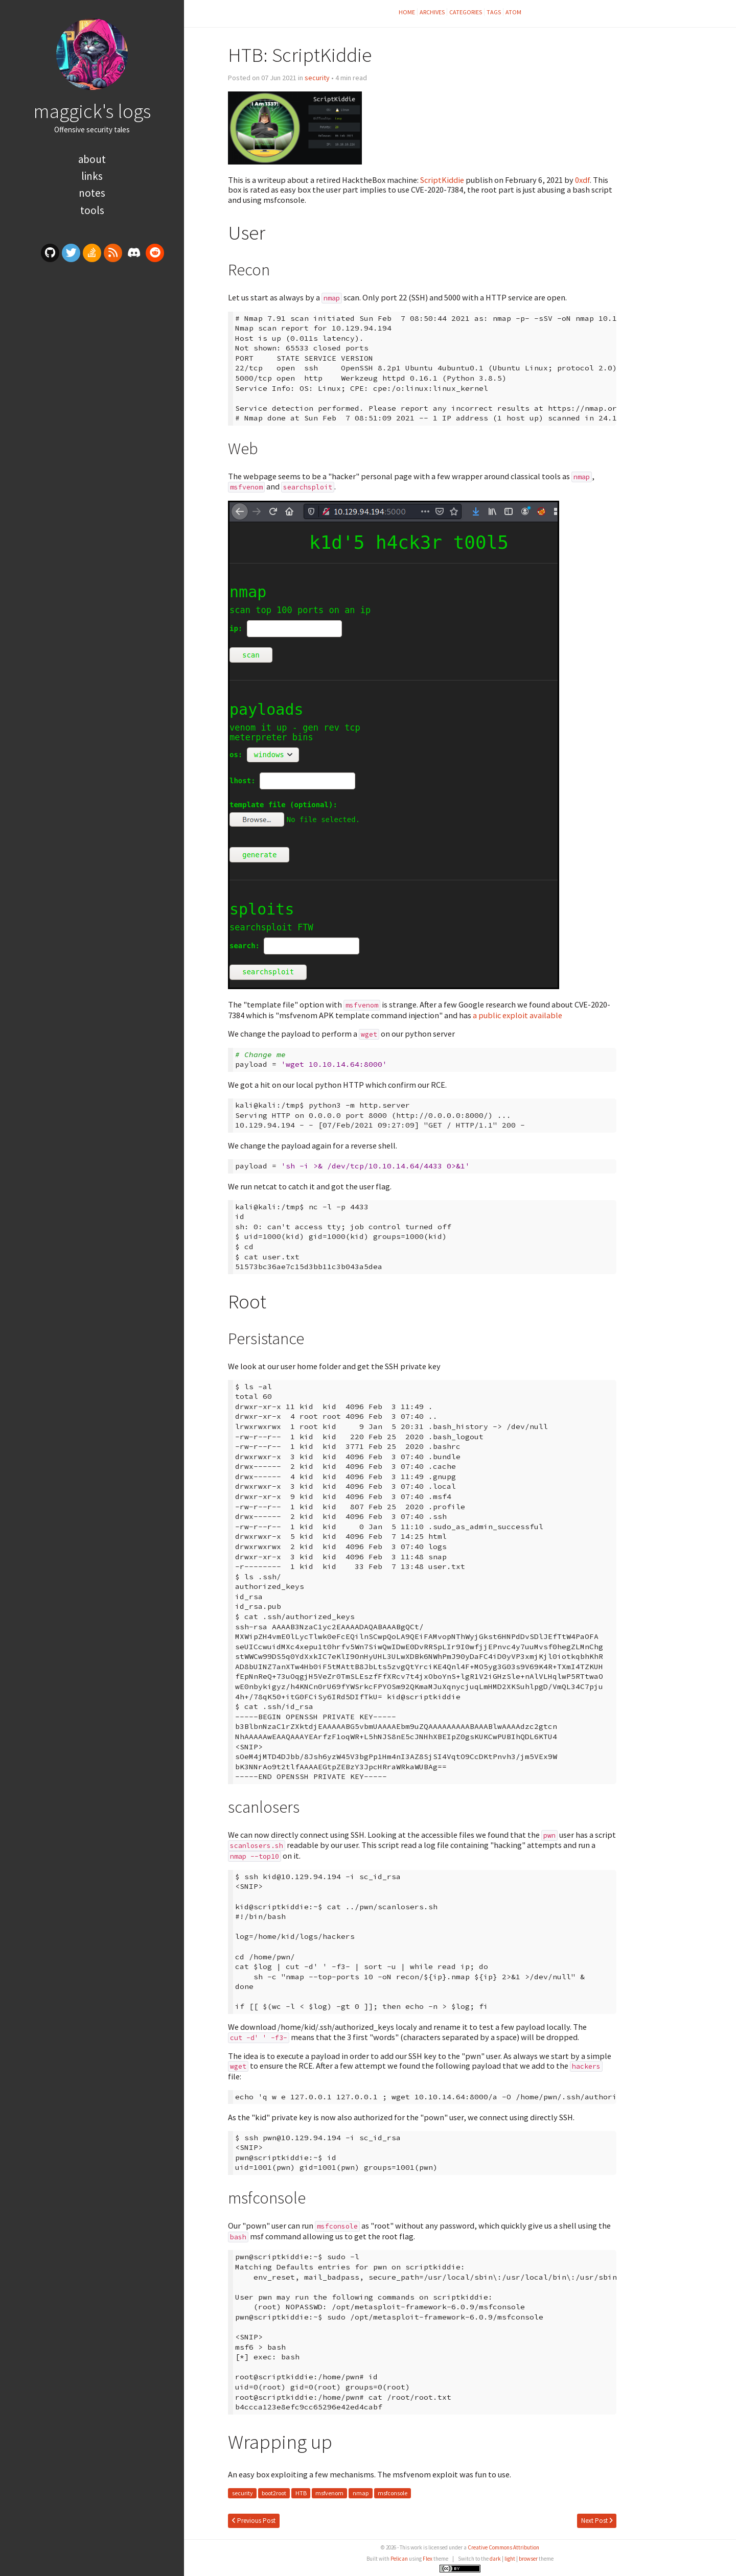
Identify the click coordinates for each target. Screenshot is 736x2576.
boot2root (274, 2493)
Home (407, 12)
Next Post (597, 2520)
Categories (465, 12)
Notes (92, 193)
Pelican (399, 2558)
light (509, 2558)
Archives (432, 12)
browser (528, 2558)
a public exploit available (517, 1015)
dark (495, 2558)
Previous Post (253, 2520)
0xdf (582, 180)
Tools (92, 210)
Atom (513, 12)
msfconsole (392, 2493)
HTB (301, 2493)
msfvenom (329, 2493)
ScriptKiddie (442, 180)
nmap (361, 2493)
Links (92, 176)
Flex (427, 2558)
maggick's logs (92, 111)
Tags (494, 12)
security (317, 77)
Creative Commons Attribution (503, 2547)
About (92, 159)
